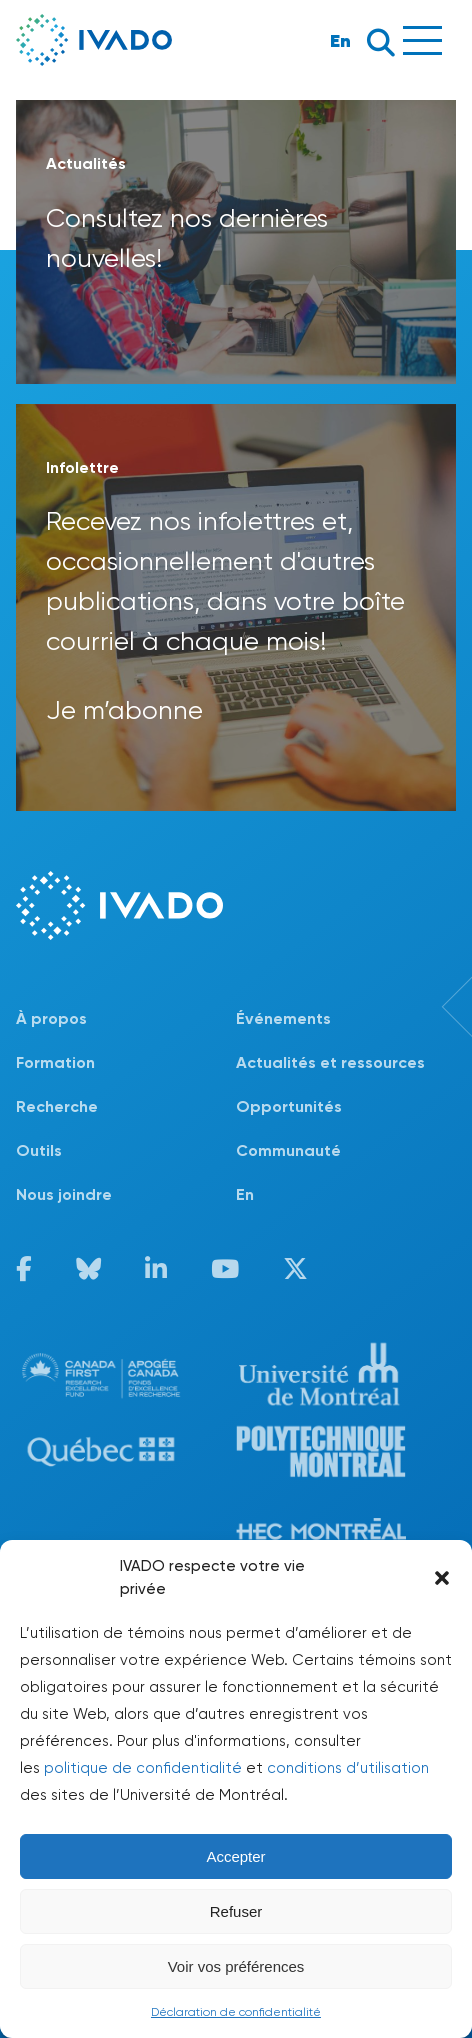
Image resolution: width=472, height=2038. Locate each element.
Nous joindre (64, 1194)
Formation (55, 1062)
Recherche (57, 1106)
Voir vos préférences (236, 1966)
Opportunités (289, 1106)
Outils (39, 1150)
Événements (283, 1018)
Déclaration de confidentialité (236, 2012)
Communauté (288, 1150)
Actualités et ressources (330, 1062)
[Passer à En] (346, 1195)
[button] (442, 1578)
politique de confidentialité (143, 1768)
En (340, 40)
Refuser (236, 1911)
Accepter (235, 1856)
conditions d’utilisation (348, 1768)
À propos (51, 1018)
